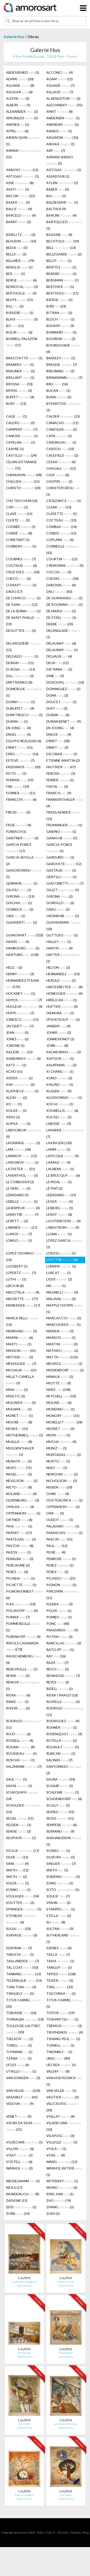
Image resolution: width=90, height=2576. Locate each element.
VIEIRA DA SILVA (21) (23, 2126)
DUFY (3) (56, 708)
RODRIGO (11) (65, 1711)
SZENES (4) (59, 1948)
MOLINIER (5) (21, 1403)
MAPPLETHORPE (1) (64, 1308)
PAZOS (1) (18, 1552)
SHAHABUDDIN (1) (63, 1841)
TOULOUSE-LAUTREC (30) (23, 2029)
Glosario (75, 2532)
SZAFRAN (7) (19, 1948)
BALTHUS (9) (56, 209)
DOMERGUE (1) (24, 692)
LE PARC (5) (18, 1188)
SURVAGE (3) (21, 1935)
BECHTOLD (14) (62, 241)
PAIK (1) (19, 1526)
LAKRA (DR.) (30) (59, 1143)
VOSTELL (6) (19, 2162)
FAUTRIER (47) (61, 767)
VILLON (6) (20, 2149)
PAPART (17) (19, 1533)
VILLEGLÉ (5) (61, 2142)
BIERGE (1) (59, 300)
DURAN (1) (17, 721)
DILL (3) (20, 676)
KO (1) (14, 1104)
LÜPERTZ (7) (21, 1273)
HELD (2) (14, 967)
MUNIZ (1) (56, 1448)
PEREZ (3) (57, 1572)
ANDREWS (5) (62, 124)
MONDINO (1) (60, 1409)
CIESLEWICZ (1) (63, 501)
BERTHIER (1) (60, 287)
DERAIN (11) (20, 663)
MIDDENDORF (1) (65, 1370)
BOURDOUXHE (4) (63, 348)
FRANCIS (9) (58, 793)
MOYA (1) (58, 1435)
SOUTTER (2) (20, 1903)
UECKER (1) (61, 2065)
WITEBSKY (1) (62, 2181)
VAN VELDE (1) (61, 2091)
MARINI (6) (19, 1337)
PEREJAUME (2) (18, 1565)
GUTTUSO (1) (62, 935)
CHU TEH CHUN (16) (21, 501)
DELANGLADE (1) (63, 633)
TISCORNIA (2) (61, 1993)
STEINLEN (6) (21, 1919)
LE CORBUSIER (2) (20, 1182)
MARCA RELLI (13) (22, 1321)
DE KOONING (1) (64, 604)
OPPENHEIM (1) (23, 1513)
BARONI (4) (61, 215)
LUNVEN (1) (61, 1266)
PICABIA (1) (20, 1578)
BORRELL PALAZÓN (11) (21, 342)
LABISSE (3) (58, 1123)
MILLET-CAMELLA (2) (20, 1380)
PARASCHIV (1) (64, 1533)
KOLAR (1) (16, 1110)
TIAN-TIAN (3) (21, 1987)
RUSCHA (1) (20, 1760)
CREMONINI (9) (65, 565)
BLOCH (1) (60, 319)
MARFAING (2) (21, 1331)
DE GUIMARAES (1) (64, 598)
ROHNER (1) (61, 1727)
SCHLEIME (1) (62, 1792)
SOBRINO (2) (63, 1877)
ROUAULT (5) (62, 1747)
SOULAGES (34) (22, 1896)
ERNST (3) (57, 747)
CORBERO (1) (21, 546)
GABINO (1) (61, 831)
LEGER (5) (59, 1201)
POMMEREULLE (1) (22, 1627)
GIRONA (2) (59, 896)
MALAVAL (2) (61, 1299)
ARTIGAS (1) (63, 170)
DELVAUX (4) (59, 656)
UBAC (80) (58, 2058)
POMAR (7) (18, 1617)
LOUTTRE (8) (62, 1260)
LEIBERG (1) (59, 1208)
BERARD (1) (61, 274)
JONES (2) (17, 1039)
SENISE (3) (18, 1831)
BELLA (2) (16, 254)
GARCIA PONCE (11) (19, 847)
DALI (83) (59, 591)
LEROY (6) (59, 1214)
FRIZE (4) (18, 825)
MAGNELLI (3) (62, 1292)
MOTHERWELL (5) (24, 1435)
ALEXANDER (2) (22, 111)
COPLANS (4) (60, 540)
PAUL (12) (56, 1546)
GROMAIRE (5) (62, 916)
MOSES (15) (17, 1429)
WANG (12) (61, 2162)
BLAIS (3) (22, 319)
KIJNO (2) (59, 1078)
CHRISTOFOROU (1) (63, 491)
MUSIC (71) (19, 1468)
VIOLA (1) (56, 2149)
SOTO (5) (62, 1890)
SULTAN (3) (59, 1929)
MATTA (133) (62, 1357)
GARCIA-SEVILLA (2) (24, 860)
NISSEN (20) (59, 1487)
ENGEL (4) (18, 734)
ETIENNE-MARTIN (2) (63, 760)
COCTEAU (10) (61, 520)
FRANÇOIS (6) (21, 799)
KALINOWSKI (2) (63, 1052)
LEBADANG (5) (17, 1195)
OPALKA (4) (20, 1507)
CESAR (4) (61, 462)
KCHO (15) (14, 1071)
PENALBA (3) (19, 1559)
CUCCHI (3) (58, 572)
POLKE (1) (59, 1610)
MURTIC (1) (58, 1461)
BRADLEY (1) (60, 358)
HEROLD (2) (61, 980)
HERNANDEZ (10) (63, 974)
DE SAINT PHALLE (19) (23, 620)
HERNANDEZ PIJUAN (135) (22, 983)
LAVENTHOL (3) (22, 1175)
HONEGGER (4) (64, 993)
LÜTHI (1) (16, 1279)
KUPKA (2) (18, 1123)
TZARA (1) (19, 2058)
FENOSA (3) (60, 773)
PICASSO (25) (60, 1578)
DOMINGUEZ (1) (63, 689)
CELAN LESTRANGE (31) (21, 465)
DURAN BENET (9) (63, 721)
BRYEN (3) (19, 390)
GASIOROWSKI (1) (23, 873)
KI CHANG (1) (59, 1071)
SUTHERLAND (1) (63, 1938)
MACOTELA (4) (22, 1292)
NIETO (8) (19, 1487)
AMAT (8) (59, 111)
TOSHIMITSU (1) (62, 2019)
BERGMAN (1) (62, 280)
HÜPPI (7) (20, 1013)
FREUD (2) (18, 812)
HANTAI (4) (59, 948)
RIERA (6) (18, 1695)
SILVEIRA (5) (60, 1857)
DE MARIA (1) (61, 611)
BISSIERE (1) (19, 313)
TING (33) (59, 1987)
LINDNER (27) (21, 1227)
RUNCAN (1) (60, 1753)
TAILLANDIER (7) (22, 1961)
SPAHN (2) (58, 1903)
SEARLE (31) (60, 1812)
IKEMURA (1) (60, 1013)
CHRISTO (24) (23, 488)
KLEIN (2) (16, 1097)
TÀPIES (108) (61, 1974)
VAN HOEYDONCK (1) (64, 2081)
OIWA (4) (57, 1494)
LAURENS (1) (60, 1169)
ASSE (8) (20, 183)
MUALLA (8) (19, 1442)
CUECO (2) (18, 578)
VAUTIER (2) (62, 2097)
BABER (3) (57, 189)
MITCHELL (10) (61, 1396)
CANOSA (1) (22, 436)
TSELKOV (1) (19, 2039)
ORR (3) (55, 1513)
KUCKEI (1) (59, 1117)
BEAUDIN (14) (21, 241)
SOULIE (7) (58, 1896)
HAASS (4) (17, 942)
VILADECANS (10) (63, 2126)
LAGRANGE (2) (23, 1143)
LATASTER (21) (20, 1169)
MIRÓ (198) (58, 1390)
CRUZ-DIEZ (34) (23, 572)
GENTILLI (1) (61, 877)
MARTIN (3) (62, 1344)
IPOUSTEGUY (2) (63, 1019)
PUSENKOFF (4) (23, 1637)
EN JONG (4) (18, 728)
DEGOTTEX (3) (21, 630)
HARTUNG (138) (22, 955)
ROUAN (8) (20, 1747)
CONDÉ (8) (19, 533)
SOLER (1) (17, 1883)
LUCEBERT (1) (17, 1266)
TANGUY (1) (59, 1967)
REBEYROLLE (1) (21, 1669)
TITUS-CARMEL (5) (63, 2003)
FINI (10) (17, 786)
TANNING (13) (23, 1974)
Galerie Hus (14, 36)
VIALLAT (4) (60, 2116)
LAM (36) (18, 1149)
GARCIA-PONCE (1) (59, 847)
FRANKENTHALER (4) (64, 802)
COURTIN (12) (62, 559)
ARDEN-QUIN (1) (22, 140)
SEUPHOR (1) (21, 1838)
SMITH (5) (57, 1870)
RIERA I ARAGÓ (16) (62, 1695)
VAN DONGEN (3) (23, 2078)
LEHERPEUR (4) (23, 1208)
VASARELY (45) (22, 2097)
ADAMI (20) (20, 79)
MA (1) (56, 1286)
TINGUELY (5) (20, 1993)
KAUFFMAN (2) (61, 1065)
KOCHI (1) (59, 1104)
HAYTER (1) (63, 958)
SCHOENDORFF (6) (64, 1799)
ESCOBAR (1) (61, 754)
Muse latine (66, 2353)
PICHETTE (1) (21, 1585)
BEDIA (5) (16, 248)
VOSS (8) (55, 2155)
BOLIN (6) (19, 332)
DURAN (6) (57, 715)
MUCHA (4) (61, 1442)
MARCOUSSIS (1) (63, 1324)
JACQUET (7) (20, 1026)
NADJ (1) (56, 1468)
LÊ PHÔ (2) (54, 1188)
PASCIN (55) (59, 1539)
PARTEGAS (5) (21, 1539)
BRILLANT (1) (20, 377)
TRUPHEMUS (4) (64, 2032)
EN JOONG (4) (60, 728)
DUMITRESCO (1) (24, 715)
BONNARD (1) (61, 332)
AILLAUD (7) (59, 92)
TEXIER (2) (59, 1980)
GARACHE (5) (61, 838)
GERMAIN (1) (21, 883)
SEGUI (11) (60, 1818)
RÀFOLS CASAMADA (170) (22, 1646)
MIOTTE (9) (58, 1383)
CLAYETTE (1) (61, 514)
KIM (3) (20, 1084)
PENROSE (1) (61, 1559)
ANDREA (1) (17, 124)
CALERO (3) (20, 423)
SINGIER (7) (61, 1864)
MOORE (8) (19, 1422)
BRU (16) (57, 384)
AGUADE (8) (20, 85)
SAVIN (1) (19, 1786)
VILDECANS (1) (24, 2142)
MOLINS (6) (59, 1403)
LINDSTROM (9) (62, 1227)
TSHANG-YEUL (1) (63, 2039)
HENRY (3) (20, 974)
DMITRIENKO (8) (19, 682)
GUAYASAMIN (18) (63, 925)
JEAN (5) (17, 1032)
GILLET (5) (62, 890)
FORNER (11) (20, 793)
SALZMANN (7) (24, 1766)
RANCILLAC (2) (63, 1643)
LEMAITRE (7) (22, 1214)
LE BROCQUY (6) (63, 1175)
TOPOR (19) (60, 2013)
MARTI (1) (18, 1344)
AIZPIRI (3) (17, 98)
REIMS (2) (18, 1676)
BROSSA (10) (19, 384)
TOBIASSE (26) (21, 2013)
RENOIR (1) (22, 1685)
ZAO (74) (58, 2200)
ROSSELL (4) (19, 1740)
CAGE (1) (16, 416)
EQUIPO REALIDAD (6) (23, 741)
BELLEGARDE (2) (64, 254)
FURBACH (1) (16, 831)
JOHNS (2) (58, 1032)
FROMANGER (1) (64, 825)
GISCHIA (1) (19, 903)
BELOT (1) (59, 261)
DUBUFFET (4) (20, 708)
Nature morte (65, 2281)
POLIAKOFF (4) (22, 1610)
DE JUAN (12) (21, 604)
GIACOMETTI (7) (65, 883)
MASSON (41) (21, 1350)
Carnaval (66, 2495)
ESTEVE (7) (20, 760)
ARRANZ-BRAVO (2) (59, 160)
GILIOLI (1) (18, 890)
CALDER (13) (63, 416)
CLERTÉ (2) (18, 520)
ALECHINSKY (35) (64, 105)
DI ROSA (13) (20, 669)
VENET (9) (18, 2116)
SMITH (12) (17, 1870)
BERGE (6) (21, 280)
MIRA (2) (17, 1390)
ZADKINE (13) (16, 2200)
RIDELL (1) (59, 1689)
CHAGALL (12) (61, 468)
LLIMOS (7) (19, 1234)
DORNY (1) (20, 702)
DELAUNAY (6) (61, 643)
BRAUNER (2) (20, 371)
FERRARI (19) (19, 780)
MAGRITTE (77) (22, 1299)
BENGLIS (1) (19, 267)
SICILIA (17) (22, 1851)
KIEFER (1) (19, 1078)
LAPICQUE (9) (62, 1156)
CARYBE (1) (15, 449)
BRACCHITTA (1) (24, 358)
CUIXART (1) (21, 585)
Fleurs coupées (24, 2495)
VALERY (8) (58, 2071)
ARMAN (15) (24, 153)
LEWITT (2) (17, 1221)
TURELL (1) (19, 2045)
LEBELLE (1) (22, 1201)
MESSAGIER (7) (21, 1363)
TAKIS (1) (60, 1961)
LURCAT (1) (58, 1273)
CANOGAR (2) (61, 429)
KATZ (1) (16, 1065)
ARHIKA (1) (60, 144)
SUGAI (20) (18, 1929)
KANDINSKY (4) (23, 1058)
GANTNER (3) (22, 838)
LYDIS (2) (59, 1279)
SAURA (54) (60, 1779)
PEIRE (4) (56, 1552)
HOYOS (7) (24, 1000)
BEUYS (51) (19, 300)
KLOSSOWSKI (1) (64, 1097)
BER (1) (15, 274)
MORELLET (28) (64, 1422)
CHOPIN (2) (59, 481)
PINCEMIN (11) (62, 1594)
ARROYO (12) (22, 170)
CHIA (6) (57, 475)
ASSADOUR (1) (57, 176)
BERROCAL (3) (22, 287)
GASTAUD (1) (61, 870)
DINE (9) (55, 676)
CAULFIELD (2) (62, 455)
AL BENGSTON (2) (63, 98)
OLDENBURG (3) (22, 1500)
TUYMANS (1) (19, 2052)
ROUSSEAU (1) (21, 1753)
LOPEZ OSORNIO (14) (24, 1256)
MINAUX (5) (59, 1377)
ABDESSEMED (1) (22, 72)
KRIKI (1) (13, 1117)
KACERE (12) (19, 1052)
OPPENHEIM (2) (63, 1507)
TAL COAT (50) (22, 1967)
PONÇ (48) (57, 1624)
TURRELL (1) (60, 2045)
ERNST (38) (58, 741)
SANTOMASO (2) (63, 1769)
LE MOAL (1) (59, 1182)
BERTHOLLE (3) (21, 293)
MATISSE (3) (19, 1357)
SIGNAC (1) (58, 1851)
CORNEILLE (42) (62, 549)
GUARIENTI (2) (21, 922)
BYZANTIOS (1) (63, 406)
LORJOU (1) (61, 1253)
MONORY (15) (62, 1416)
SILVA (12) (17, 1857)
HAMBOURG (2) (22, 948)
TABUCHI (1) (20, 1954)
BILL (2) (15, 306)
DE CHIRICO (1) (23, 598)
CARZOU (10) (60, 449)
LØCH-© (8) (15, 1286)
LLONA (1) (59, 1234)
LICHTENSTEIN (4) (63, 1221)
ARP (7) (55, 150)
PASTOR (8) (20, 1546)
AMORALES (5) (22, 118)
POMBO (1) (59, 1617)
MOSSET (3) (60, 1429)
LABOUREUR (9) (23, 1133)
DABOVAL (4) (61, 585)
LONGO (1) (19, 1240)
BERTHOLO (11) (62, 293)
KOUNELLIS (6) (62, 1110)
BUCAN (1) (58, 390)
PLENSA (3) (59, 1604)
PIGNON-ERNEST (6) (24, 1594)
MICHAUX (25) (21, 1370)
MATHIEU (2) (62, 1350)
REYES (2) (57, 1682)
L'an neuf (24, 2424)
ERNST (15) (19, 747)
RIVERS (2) (18, 1708)
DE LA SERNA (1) (23, 611)
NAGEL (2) (19, 1474)
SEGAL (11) (20, 1818)
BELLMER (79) (20, 261)
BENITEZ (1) (61, 267)
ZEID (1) (21, 2207)
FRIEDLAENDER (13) (63, 815)
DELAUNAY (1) (62, 650)
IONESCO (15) (22, 1019)
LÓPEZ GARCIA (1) (64, 1243)
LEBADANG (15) (61, 1195)
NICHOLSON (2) (61, 1481)
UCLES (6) (17, 2065)
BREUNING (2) (60, 371)
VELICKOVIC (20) (62, 2107)
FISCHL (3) (57, 786)
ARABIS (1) (59, 131)
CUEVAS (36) (62, 578)
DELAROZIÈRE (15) (23, 646)
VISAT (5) (19, 2155)
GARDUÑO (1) (60, 857)
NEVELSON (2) (21, 1481)
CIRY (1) (17, 507)
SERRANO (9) (60, 1831)
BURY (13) (16, 403)
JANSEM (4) (58, 1026)
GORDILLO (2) (60, 903)
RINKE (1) (17, 1702)
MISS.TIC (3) (15, 1396)
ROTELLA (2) (61, 1740)
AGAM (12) (59, 79)
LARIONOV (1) (22, 1162)
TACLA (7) (58, 1954)
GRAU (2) (58, 909)
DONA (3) (57, 695)
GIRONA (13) (20, 896)
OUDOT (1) (59, 1520)
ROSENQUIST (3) (64, 1734)
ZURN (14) (18, 2213)
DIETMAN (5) (59, 669)
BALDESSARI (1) (62, 202)
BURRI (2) (58, 397)
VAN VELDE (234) (23, 2091)
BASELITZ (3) (20, 235)
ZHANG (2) (60, 2207)
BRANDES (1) (20, 364)
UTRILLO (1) (21, 2071)
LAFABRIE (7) (64, 1133)
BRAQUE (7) (61, 364)
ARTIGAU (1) (22, 176)
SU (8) (55, 1922)
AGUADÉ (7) (60, 85)
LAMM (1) (58, 1149)
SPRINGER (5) (23, 1909)
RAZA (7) (57, 1663)
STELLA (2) (58, 1916)
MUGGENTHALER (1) (20, 1451)
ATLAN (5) (62, 183)
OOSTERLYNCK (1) (64, 1500)
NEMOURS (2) (62, 1474)
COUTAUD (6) (21, 565)
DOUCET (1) (61, 702)
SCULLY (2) (58, 1805)
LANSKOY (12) (21, 1156)
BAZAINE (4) (59, 235)
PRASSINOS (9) (62, 1630)
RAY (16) (56, 1656)
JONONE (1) (15, 1045)
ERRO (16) (22, 754)
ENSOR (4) (58, 734)
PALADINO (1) (62, 1526)
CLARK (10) (58, 507)
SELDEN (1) (18, 1825)
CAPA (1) (59, 436)
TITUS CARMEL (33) (23, 2003)
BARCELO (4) (21, 215)
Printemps (24, 2353)
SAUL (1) (16, 1779)
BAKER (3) (18, 202)
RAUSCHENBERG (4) (24, 1659)
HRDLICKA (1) (61, 1000)
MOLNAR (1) (19, 1409)
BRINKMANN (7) (64, 377)
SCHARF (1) (59, 1786)
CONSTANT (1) (18, 540)
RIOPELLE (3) (63, 1702)
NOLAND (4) (21, 1494)
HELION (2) (58, 967)
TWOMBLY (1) (59, 2052)
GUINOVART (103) (24, 935)
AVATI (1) (17, 189)
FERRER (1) (60, 780)
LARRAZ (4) (58, 1162)
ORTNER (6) (19, 1520)
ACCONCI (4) (59, 72)
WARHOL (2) (19, 2168)
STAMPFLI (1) (60, 1909)
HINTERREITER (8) (64, 987)
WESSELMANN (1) (23, 2181)
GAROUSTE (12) (64, 864)
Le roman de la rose (66, 2424)
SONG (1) (59, 1883)
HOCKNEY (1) (20, 993)
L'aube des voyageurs (24, 2281)
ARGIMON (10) (62, 137)
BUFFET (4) (20, 397)
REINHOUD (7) (63, 1676)
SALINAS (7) (59, 1760)
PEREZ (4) (17, 1572)
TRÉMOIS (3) (64, 2026)
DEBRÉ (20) (59, 624)
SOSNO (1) (18, 1890)
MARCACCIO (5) (63, 1318)
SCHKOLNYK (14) (21, 1795)
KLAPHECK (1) (22, 1091)
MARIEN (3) (60, 1331)
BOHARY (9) (60, 326)
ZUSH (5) (53, 2213)
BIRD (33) (56, 306)
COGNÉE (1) (21, 527)
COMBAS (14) (61, 527)
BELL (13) (61, 248)
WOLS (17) (14, 2187)
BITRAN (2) (59, 313)
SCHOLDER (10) (23, 1808)
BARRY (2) (18, 222)
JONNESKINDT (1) (60, 1039)
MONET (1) (19, 1416)
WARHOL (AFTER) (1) (64, 2171)
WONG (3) (61, 2187)
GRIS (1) (15, 916)
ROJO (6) (18, 1734)
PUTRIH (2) (59, 1637)
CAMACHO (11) (62, 423)
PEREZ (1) (59, 1565)
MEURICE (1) (64, 1363)
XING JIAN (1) (59, 2194)
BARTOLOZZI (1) (64, 225)
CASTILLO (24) (21, 455)
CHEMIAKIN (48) (24, 475)
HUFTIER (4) (62, 1006)
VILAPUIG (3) (60, 2136)
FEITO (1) (16, 773)
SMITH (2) (16, 1877)
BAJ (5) (56, 196)
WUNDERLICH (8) (22, 2194)
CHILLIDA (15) (23, 481)
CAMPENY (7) (21, 429)
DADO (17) (14, 591)
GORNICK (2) (19, 909)
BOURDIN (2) (60, 339)
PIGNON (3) (61, 1585)
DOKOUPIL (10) (65, 682)
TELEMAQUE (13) (24, 1980)
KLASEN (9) (59, 1091)
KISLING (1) (59, 1084)
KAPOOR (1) (60, 1058)
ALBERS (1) (18, 105)
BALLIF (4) (19, 209)
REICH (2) (57, 1669)
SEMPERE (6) (61, 1825)
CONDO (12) (61, 533)
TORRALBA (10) (25, 2019)
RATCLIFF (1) (60, 1650)
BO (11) (15, 326)
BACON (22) (20, 196)
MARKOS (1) (61, 1337)
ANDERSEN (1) (63, 118)
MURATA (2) (19, 1461)
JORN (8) (57, 1045)
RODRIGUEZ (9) (62, 1721)
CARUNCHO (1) (61, 442)
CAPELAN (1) (20, 442)
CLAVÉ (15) (19, 514)
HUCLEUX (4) (24, 1006)
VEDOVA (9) (20, 2104)
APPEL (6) (17, 131)
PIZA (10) (21, 1604)
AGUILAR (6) (19, 92)
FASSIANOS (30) (23, 767)
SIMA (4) (17, 1864)
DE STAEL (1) (61, 617)
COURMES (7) (21, 559)
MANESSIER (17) (23, 1305)
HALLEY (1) (58, 942)
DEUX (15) (57, 663)
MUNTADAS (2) (63, 1455)
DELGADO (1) (22, 656)
